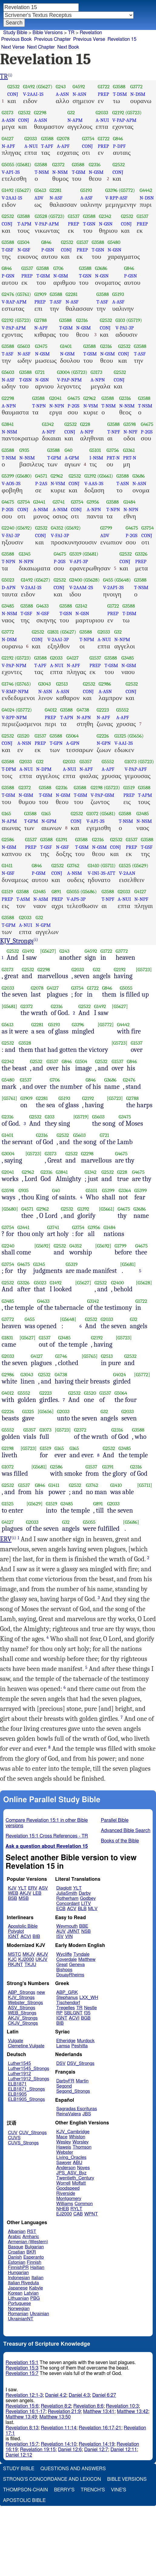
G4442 (146, 190)
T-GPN (56, 743)
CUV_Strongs (33, 2132)
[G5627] (48, 951)
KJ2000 (26, 1959)
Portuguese (19, 2303)
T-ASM (23, 899)
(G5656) (135, 736)
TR (71, 32)
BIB (36, 1936)
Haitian (37, 2267)
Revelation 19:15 (37, 2449)
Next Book (68, 47)
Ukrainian (39, 2314)
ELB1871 (17, 2084)
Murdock (86, 2041)
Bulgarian (34, 2247)
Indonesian (19, 2278)
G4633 (42, 606)
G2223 (103, 710)
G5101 (95, 450)
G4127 (8, 138)
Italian (38, 2278)
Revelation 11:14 (58, 2427)
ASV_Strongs (21, 2008)
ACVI (26, 1936)
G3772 (136, 86)
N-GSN (105, 224)
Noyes (83, 2168)
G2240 (8, 528)
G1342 (48, 424)
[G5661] (106, 1209)
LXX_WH (88, 1997)
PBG (35, 2298)
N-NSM (60, 172)
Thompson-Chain (25, 2489)
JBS (86, 2114)
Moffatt (79, 2183)
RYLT (76, 2209)
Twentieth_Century (75, 2178)
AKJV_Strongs (23, 2018)
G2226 (103, 736)
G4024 (8, 710)
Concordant (68, 1903)
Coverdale (66, 1959)
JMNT (73, 1931)
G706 (58, 268)
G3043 (44, 684)
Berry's (64, 2489)
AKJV (25, 1893)
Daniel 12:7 (96, 2449)
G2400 (75, 580)
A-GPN (73, 743)
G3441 (39, 502)
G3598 (130, 424)
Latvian (31, 2293)
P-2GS (73, 406)
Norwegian (18, 2308)
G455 (108, 580)
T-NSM (42, 172)
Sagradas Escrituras (76, 2109)
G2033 (102, 112)
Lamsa (63, 2046)
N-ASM (40, 899)
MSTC (14, 1954)
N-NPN (56, 406)
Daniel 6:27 (104, 2395)
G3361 (129, 450)
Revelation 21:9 (64, 2411)
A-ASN (62, 94)
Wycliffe (64, 1954)
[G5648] (68, 1319)
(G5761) (23, 294)
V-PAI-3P (124, 328)
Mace (62, 2137)
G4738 (83, 710)
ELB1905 (17, 2094)
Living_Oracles (71, 2157)
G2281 (55, 190)
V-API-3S (11, 172)
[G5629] (34, 1504)
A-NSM (40, 509)
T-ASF (55, 302)
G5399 (8, 476)
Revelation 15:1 (22, 2362)
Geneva (77, 1964)
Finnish (34, 2262)
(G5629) (140, 865)
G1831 (53, 632)
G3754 (88, 138)
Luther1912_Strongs (28, 2079)
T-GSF (8, 250)
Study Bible (15, 32)
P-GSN (47, 250)
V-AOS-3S (11, 483)
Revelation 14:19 (96, 2444)
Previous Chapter (52, 39)
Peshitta (79, 2046)
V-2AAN (127, 873)
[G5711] (144, 1485)
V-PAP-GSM (102, 795)
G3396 (111, 190)
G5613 (40, 190)
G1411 (7, 865)
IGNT (13, 1936)
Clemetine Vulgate (26, 2046)
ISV (60, 1936)
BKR (31, 2252)
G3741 (59, 502)
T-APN (66, 717)
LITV (86, 1903)
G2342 (105, 216)
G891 (56, 891)
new (41, 1992)
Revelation (91, 32)
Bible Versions (47, 32)
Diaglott (63, 1888)
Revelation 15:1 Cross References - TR (47, 1836)
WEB (13, 1893)
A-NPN (98, 380)
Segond (64, 2086)
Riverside (65, 2193)
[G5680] (10, 1209)
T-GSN (89, 224)
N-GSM (96, 172)
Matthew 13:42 (132, 2411)
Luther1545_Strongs (28, 2068)
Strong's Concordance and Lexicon (52, 2479)
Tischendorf (68, 2002)
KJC (12, 1959)
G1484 (129, 502)
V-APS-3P (76, 899)
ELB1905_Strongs (26, 2099)
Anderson (66, 2168)
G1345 (25, 554)
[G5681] (9, 1006)
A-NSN (24, 743)
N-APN (84, 717)
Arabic (14, 2236)
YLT (22, 1888)
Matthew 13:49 (21, 2417)
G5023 (8, 580)
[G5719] (81, 1117)
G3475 (41, 346)
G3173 (8, 112)
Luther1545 (19, 2063)
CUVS (14, 2138)
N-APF (8, 146)
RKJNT (15, 1964)
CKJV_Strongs (23, 2023)
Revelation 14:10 (58, 2444)
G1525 (125, 865)
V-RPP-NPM (14, 717)
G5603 (24, 346)
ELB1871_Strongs (26, 2089)
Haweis (63, 2147)
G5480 (114, 242)
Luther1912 (19, 2074)
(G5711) (108, 865)
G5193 (86, 190)
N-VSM (90, 406)
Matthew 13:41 (98, 2411)
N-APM (74, 120)
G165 (6, 813)
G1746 (8, 684)
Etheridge (65, 2041)
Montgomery (68, 2198)
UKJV (41, 1959)
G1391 (61, 839)
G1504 (24, 242)
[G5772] (106, 1024)
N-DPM (43, 769)
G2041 (55, 398)
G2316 (95, 164)
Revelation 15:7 (22, 2373)
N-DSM (137, 94)
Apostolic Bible (24, 2500)
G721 (40, 372)
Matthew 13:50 (55, 2417)
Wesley (63, 2142)
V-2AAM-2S (81, 587)
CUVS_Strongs (23, 2143)
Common (84, 2203)
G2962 (89, 398)
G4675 (74, 398)
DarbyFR (65, 2081)
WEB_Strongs (22, 2013)
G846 (118, 138)
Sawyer (63, 2162)
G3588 (119, 86)
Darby (85, 1893)
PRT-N (113, 458)
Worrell (63, 2183)
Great (62, 1964)
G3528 (41, 216)
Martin (82, 2081)
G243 (61, 86)
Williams (64, 2203)
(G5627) (44, 86)
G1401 (65, 346)
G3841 (8, 424)
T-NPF (113, 432)
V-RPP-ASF (116, 198)
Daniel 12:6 (70, 2449)
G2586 (8, 839)
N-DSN (147, 198)
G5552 (122, 710)
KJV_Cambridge (73, 2132)
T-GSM (78, 172)
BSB (12, 1898)
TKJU (30, 1964)
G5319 (75, 554)
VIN (69, 1936)
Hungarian (18, 2272)
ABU (77, 2162)
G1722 (104, 86)
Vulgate (15, 2041)
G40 (68, 450)
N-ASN (79, 94)
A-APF (63, 146)
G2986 (104, 684)
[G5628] (144, 1283)
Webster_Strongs (25, 2002)
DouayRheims (70, 1975)
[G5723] (144, 969)
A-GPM (72, 458)
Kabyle (36, 2288)
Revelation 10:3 (122, 2406)
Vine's (118, 2489)
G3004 (63, 372)
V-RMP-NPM (15, 691)
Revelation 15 (122, 39)
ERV (6, 1539)
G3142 (81, 606)
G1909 (40, 294)
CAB (78, 2214)
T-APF (47, 146)
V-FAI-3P (11, 535)
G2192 (118, 112)
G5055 (8, 164)
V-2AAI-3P (58, 639)
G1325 (120, 736)
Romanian (18, 2314)
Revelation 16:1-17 (25, 2411)
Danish (15, 2257)
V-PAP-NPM (69, 380)
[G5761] (9, 1098)
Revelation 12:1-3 (24, 2395)
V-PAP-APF (135, 769)
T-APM (24, 224)
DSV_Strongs (81, 2063)
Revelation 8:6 (88, 2406)
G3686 (101, 268)
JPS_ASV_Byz (71, 2173)
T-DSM (120, 94)
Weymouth (67, 1926)
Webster (64, 2152)
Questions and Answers (73, 2468)
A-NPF (48, 432)
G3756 (113, 450)
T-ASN (122, 483)
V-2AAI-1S (33, 94)
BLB (82, 1908)
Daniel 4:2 (55, 2395)
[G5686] (131, 1522)
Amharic (30, 2236)
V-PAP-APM (124, 120)
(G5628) (91, 580)
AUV (61, 1931)
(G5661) (105, 476)
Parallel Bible (114, 1820)
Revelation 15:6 (22, 2406)
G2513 (62, 684)
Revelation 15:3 (22, 2368)
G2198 (96, 787)
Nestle (90, 2008)
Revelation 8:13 (22, 2427)
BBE (83, 1926)
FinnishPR (18, 2267)
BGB (86, 2018)
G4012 (51, 710)
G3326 (141, 554)
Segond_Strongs (73, 2091)
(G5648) (122, 580)
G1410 (93, 865)
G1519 (128, 787)
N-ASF (55, 198)
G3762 (73, 865)
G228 (85, 424)
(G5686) (89, 891)
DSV (61, 2063)
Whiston (77, 2137)
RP (59, 2013)
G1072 (92, 813)
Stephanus (67, 1997)
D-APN (9, 587)
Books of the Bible (120, 1840)
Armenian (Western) (28, 2242)
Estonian (16, 2262)
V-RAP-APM (14, 302)
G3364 (125, 1190)
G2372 (58, 164)
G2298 (40, 112)
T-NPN (39, 406)
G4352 (57, 528)
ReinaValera (68, 2114)
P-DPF (119, 146)
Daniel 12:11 (124, 2449)
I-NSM (96, 458)
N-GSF (24, 250)
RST (31, 2231)
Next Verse (13, 47)
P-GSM (39, 873)
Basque (15, 2247)
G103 (120, 320)
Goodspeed (68, 2188)
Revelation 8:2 (56, 2406)
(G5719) (134, 320)
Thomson (82, 2147)
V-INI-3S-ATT (101, 873)
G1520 (23, 736)
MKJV (29, 1954)
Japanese (18, 2288)
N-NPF (131, 432)
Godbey (88, 1898)
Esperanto (33, 2257)
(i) (10, 75)
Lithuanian (18, 2298)
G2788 (40, 320)
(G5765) (23, 684)
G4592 (78, 86)
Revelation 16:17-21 (100, 2427)
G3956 (93, 502)
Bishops (64, 1970)
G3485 (8, 606)
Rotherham (67, 1898)
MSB (23, 1898)
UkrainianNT (20, 2319)
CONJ (12, 94)
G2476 (8, 294)
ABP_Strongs (21, 1992)
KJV (12, 1888)
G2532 (13, 86)
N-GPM (49, 821)
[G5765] (90, 1356)
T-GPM (54, 458)
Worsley (80, 2142)
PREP (103, 94)
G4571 (41, 476)
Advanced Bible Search (125, 1830)
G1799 (106, 528)
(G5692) (23, 528)
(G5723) (133, 112)
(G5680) (23, 476)
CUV (13, 2132)
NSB (86, 1931)
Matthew (86, 1959)
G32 (71, 112)
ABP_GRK (67, 1992)
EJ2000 (64, 2214)
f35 (87, 2013)
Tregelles (65, 2008)
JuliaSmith (66, 1893)
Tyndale (81, 1954)
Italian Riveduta (23, 2283)
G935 (24, 450)
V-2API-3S (113, 587)
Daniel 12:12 (19, 2455)
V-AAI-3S (124, 743)
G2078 (63, 138)
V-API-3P (78, 561)
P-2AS (41, 483)
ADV (39, 198)
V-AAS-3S (94, 483)
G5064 (72, 736)
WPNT (91, 2214)
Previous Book (16, 39)
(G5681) (23, 164)
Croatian (16, 2252)
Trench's (93, 2489)
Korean (15, 2293)
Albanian (16, 2231)
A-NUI (102, 120)
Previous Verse (89, 39)
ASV (43, 1888)
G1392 (90, 476)
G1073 (130, 761)
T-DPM (9, 769)
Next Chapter (41, 47)
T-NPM (87, 639)
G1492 (29, 86)
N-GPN (104, 743)
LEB (37, 1893)
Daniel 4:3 (79, 2395)
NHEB (62, 2209)
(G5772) (127, 190)
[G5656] (46, 1411)
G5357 (85, 761)
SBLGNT (73, 2013)
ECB (60, 1908)
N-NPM (122, 639)
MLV (93, 1908)
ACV (71, 1908)
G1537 (74, 216)
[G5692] (42, 1246)
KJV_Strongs (17, 941)
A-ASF (86, 198)
